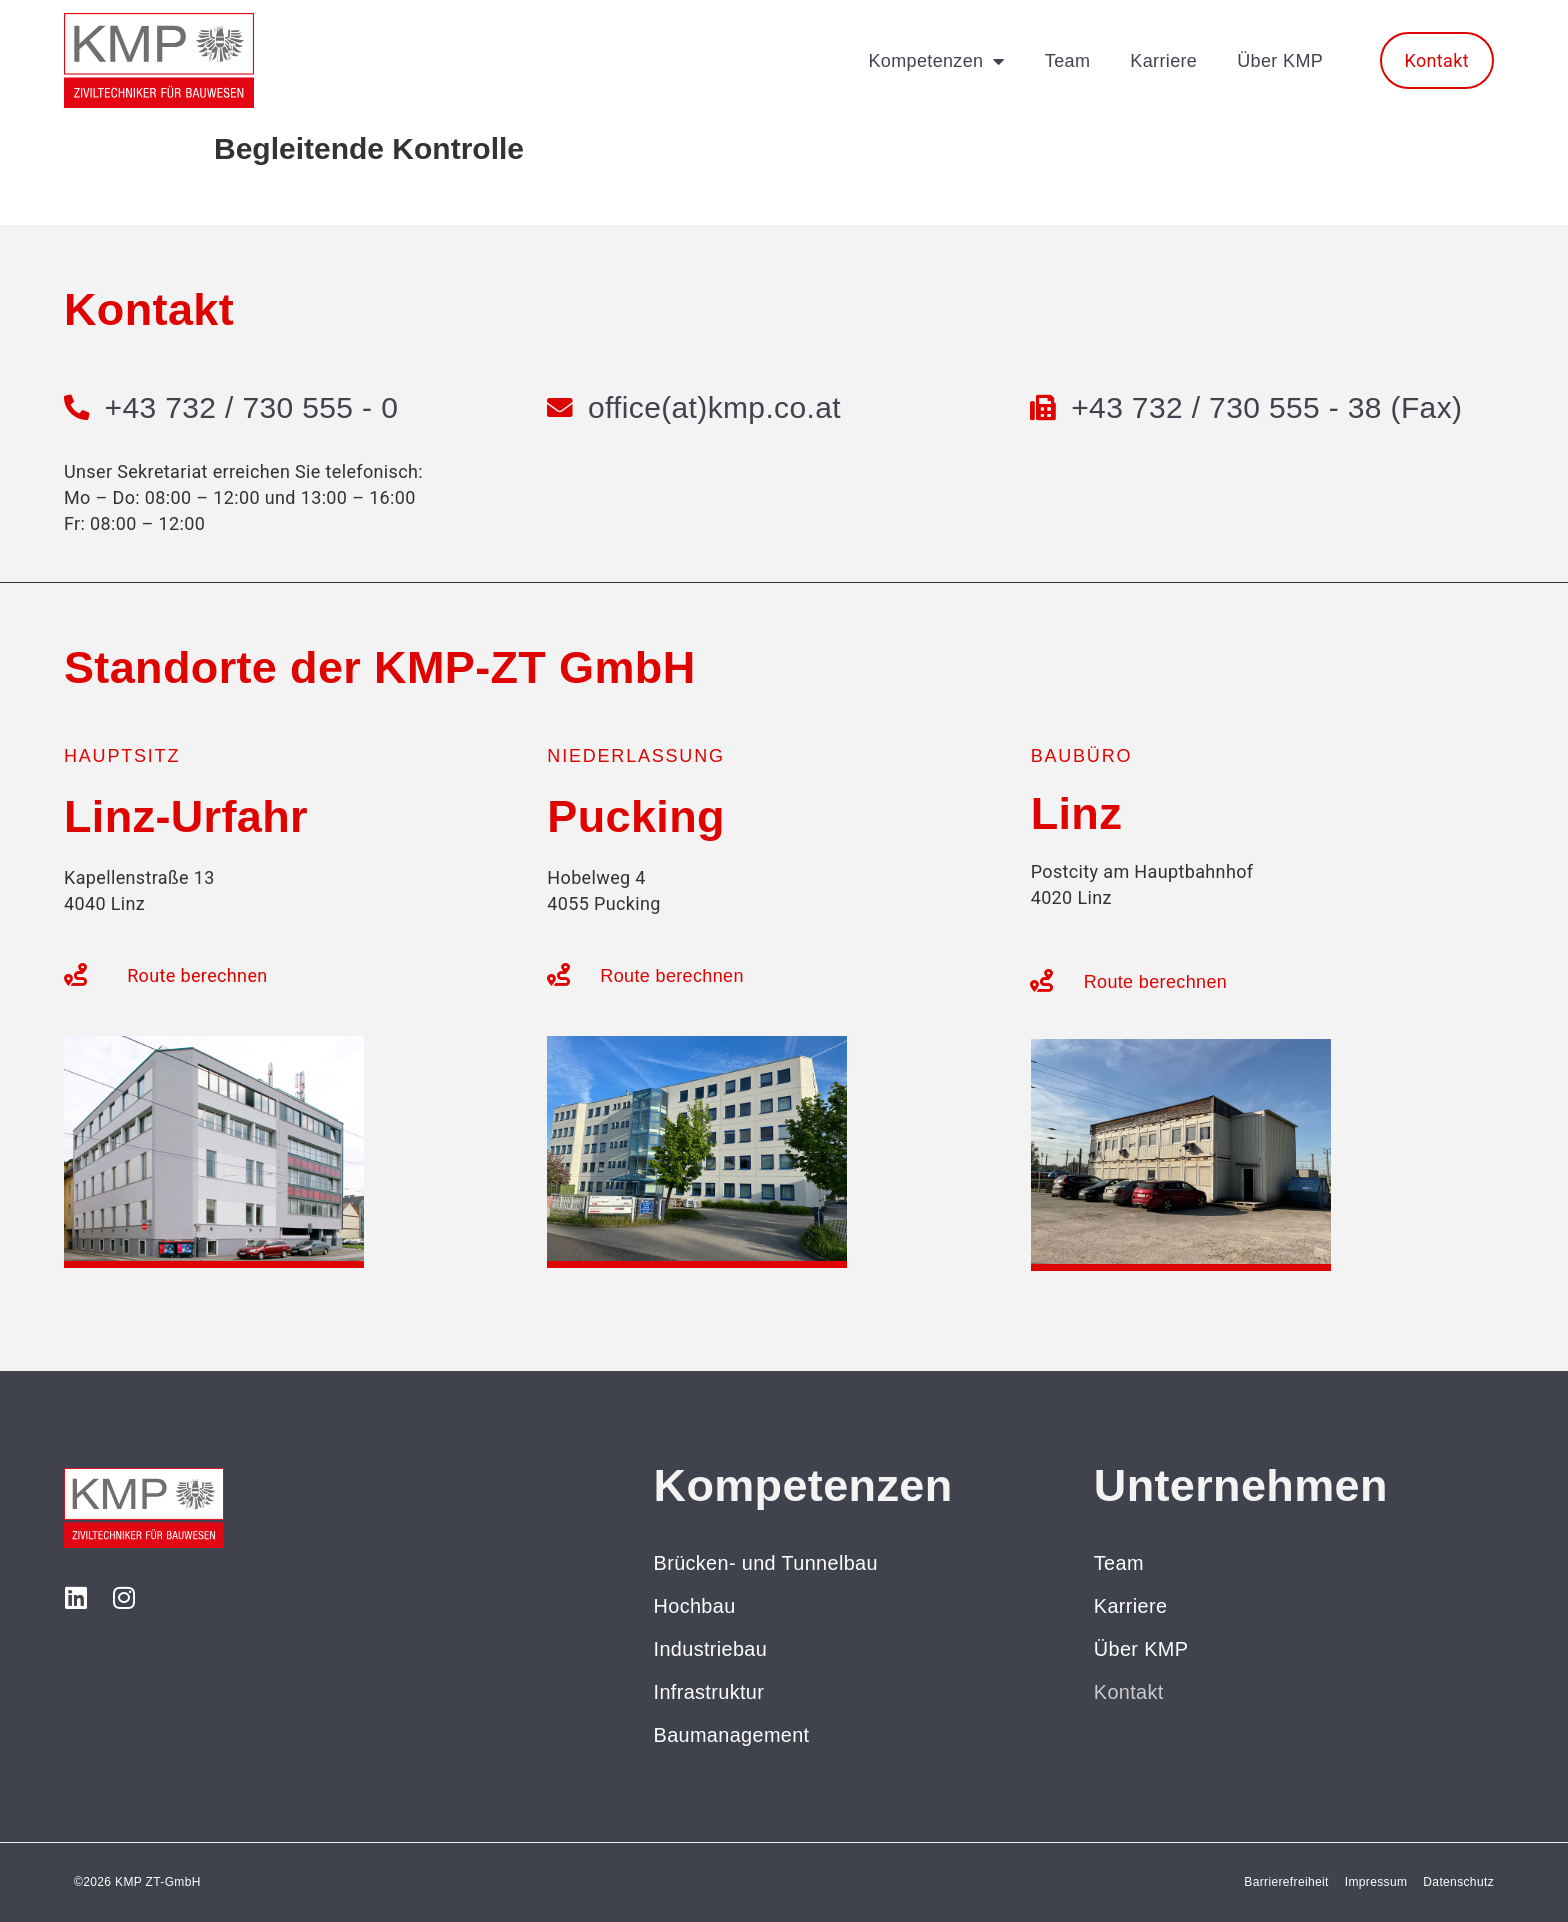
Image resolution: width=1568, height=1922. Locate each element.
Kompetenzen (936, 61)
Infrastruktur (709, 1692)
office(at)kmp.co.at (714, 407)
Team (1067, 61)
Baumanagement (732, 1735)
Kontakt (1129, 1692)
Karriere (1163, 61)
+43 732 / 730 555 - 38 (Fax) (1267, 407)
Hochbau (695, 1606)
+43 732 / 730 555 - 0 (252, 407)
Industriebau (711, 1649)
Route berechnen (197, 975)
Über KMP (1280, 61)
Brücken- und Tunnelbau (767, 1563)
